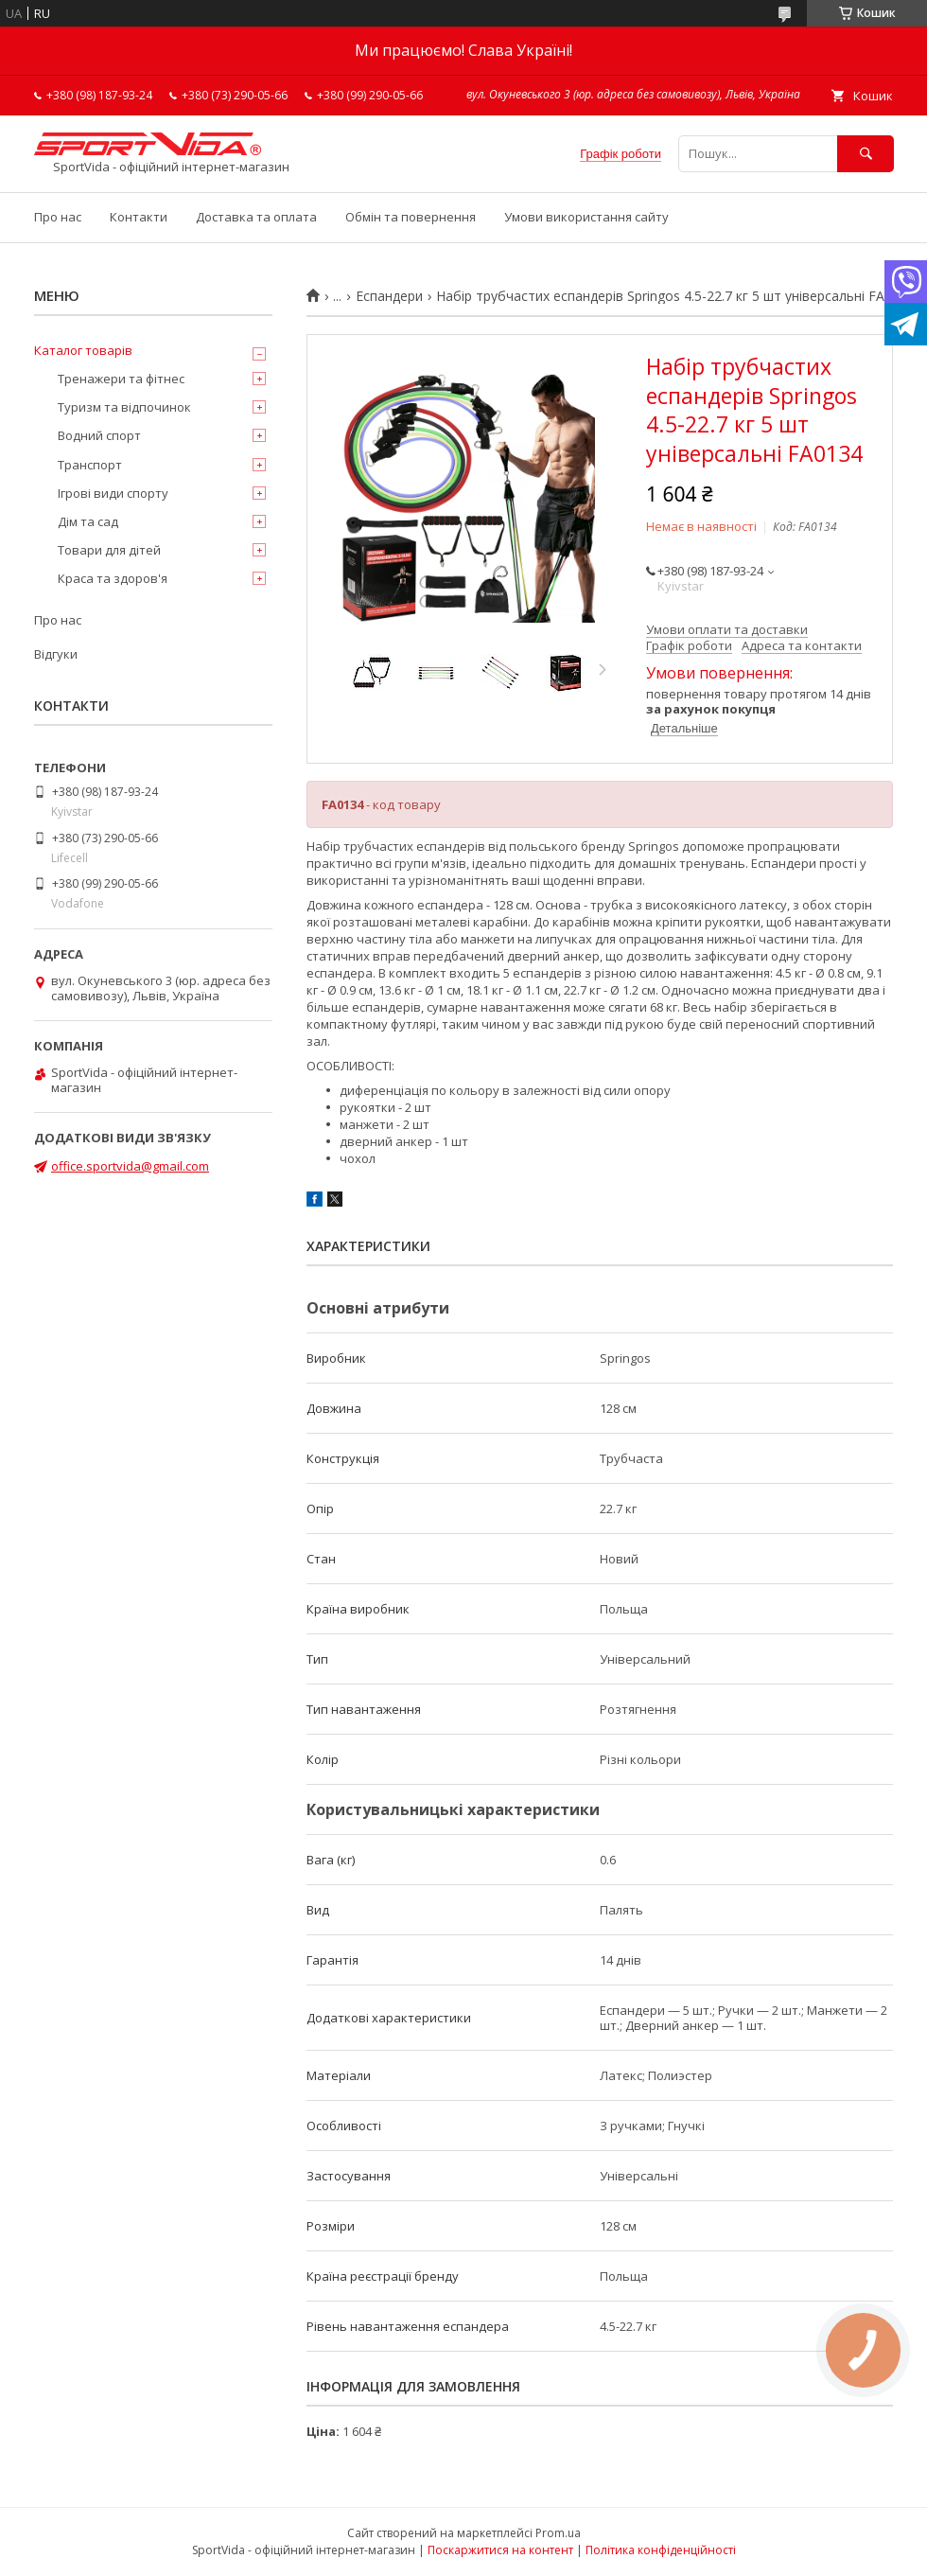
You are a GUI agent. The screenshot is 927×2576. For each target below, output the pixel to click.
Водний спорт (99, 435)
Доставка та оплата (256, 216)
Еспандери (389, 296)
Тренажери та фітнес (121, 378)
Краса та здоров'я (112, 578)
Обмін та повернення (410, 216)
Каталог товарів (83, 350)
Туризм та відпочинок (124, 406)
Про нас (57, 216)
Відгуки (56, 653)
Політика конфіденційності (661, 2550)
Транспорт (90, 464)
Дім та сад (88, 521)
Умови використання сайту (586, 216)
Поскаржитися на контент (500, 2550)
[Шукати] (865, 153)
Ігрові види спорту (113, 493)
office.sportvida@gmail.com (130, 1165)
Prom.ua (558, 2533)
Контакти (138, 216)
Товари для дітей (109, 549)
